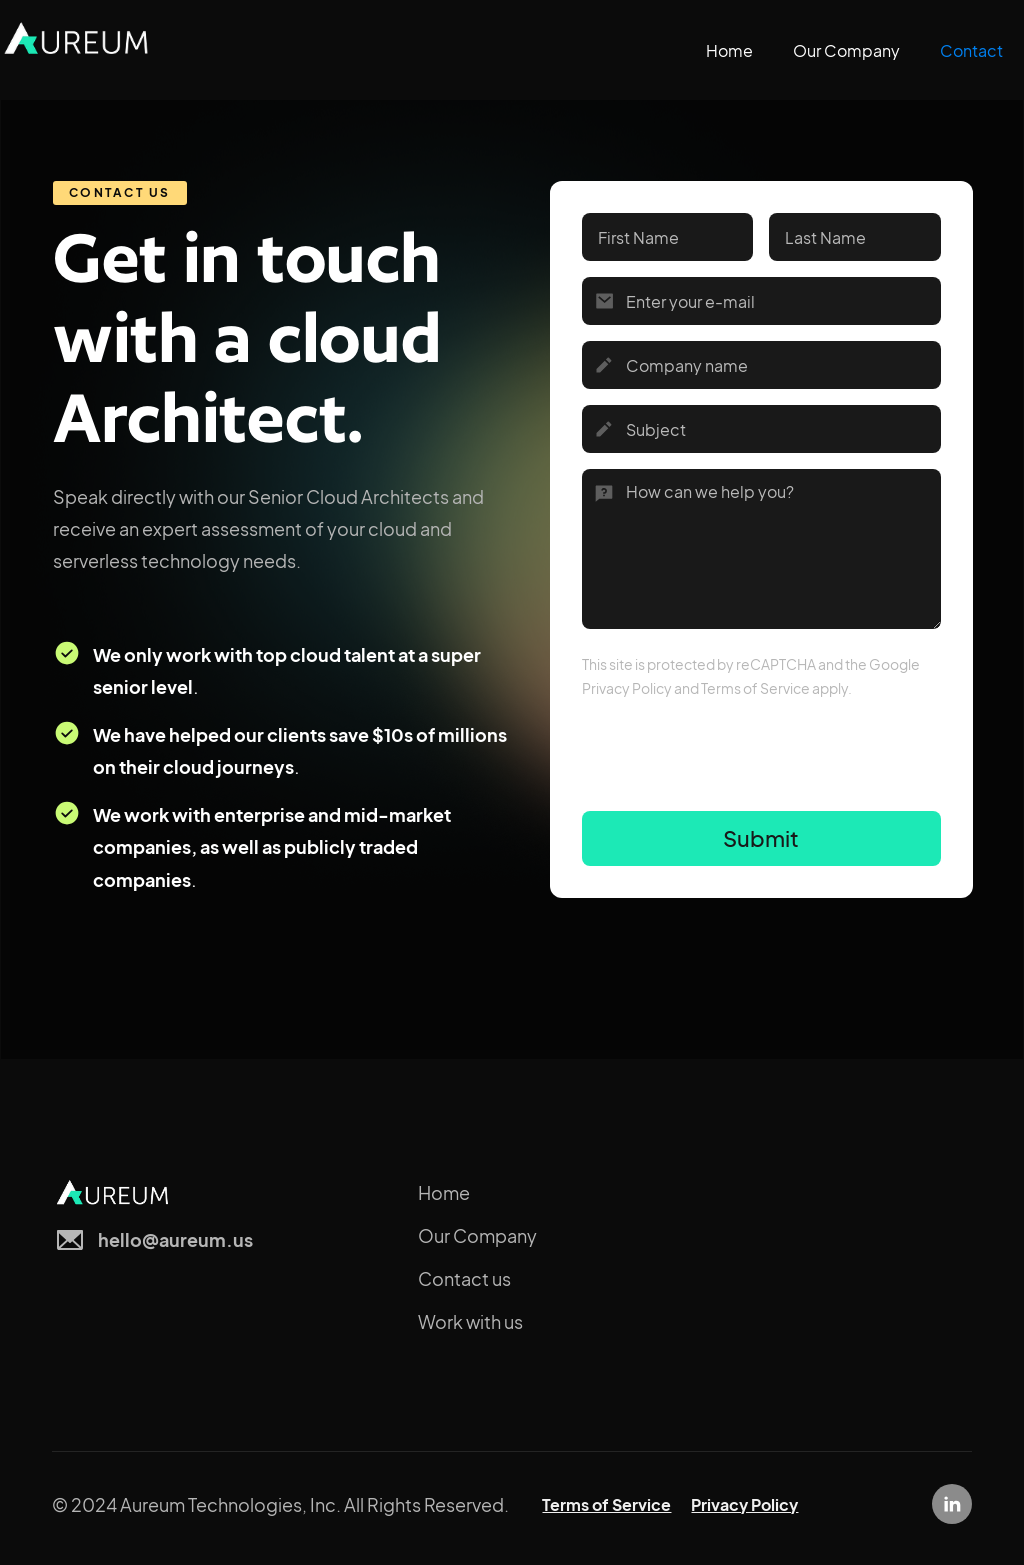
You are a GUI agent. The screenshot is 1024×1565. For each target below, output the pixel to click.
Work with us (470, 1321)
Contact (971, 50)
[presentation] (734, 764)
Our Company (846, 50)
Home (729, 50)
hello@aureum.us (175, 1239)
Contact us (464, 1278)
